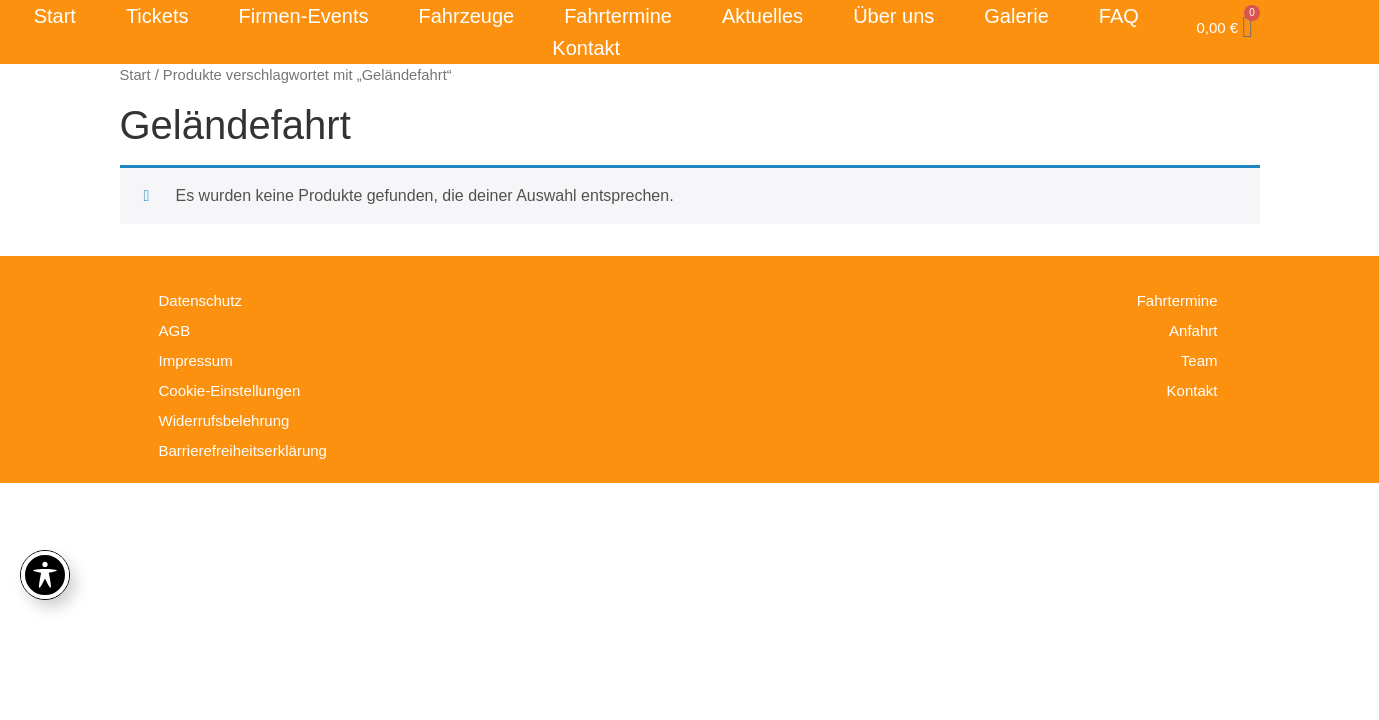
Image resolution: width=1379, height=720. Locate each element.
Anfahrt (1193, 330)
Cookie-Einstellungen (230, 390)
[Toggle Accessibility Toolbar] (45, 575)
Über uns (893, 16)
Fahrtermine (618, 16)
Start (55, 16)
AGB (175, 330)
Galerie (1016, 16)
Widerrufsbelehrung (224, 420)
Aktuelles (762, 16)
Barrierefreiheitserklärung (243, 450)
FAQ (1119, 16)
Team (1199, 360)
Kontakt (586, 48)
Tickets (157, 16)
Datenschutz (200, 300)
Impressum (196, 360)
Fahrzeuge (467, 16)
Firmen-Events (304, 16)
